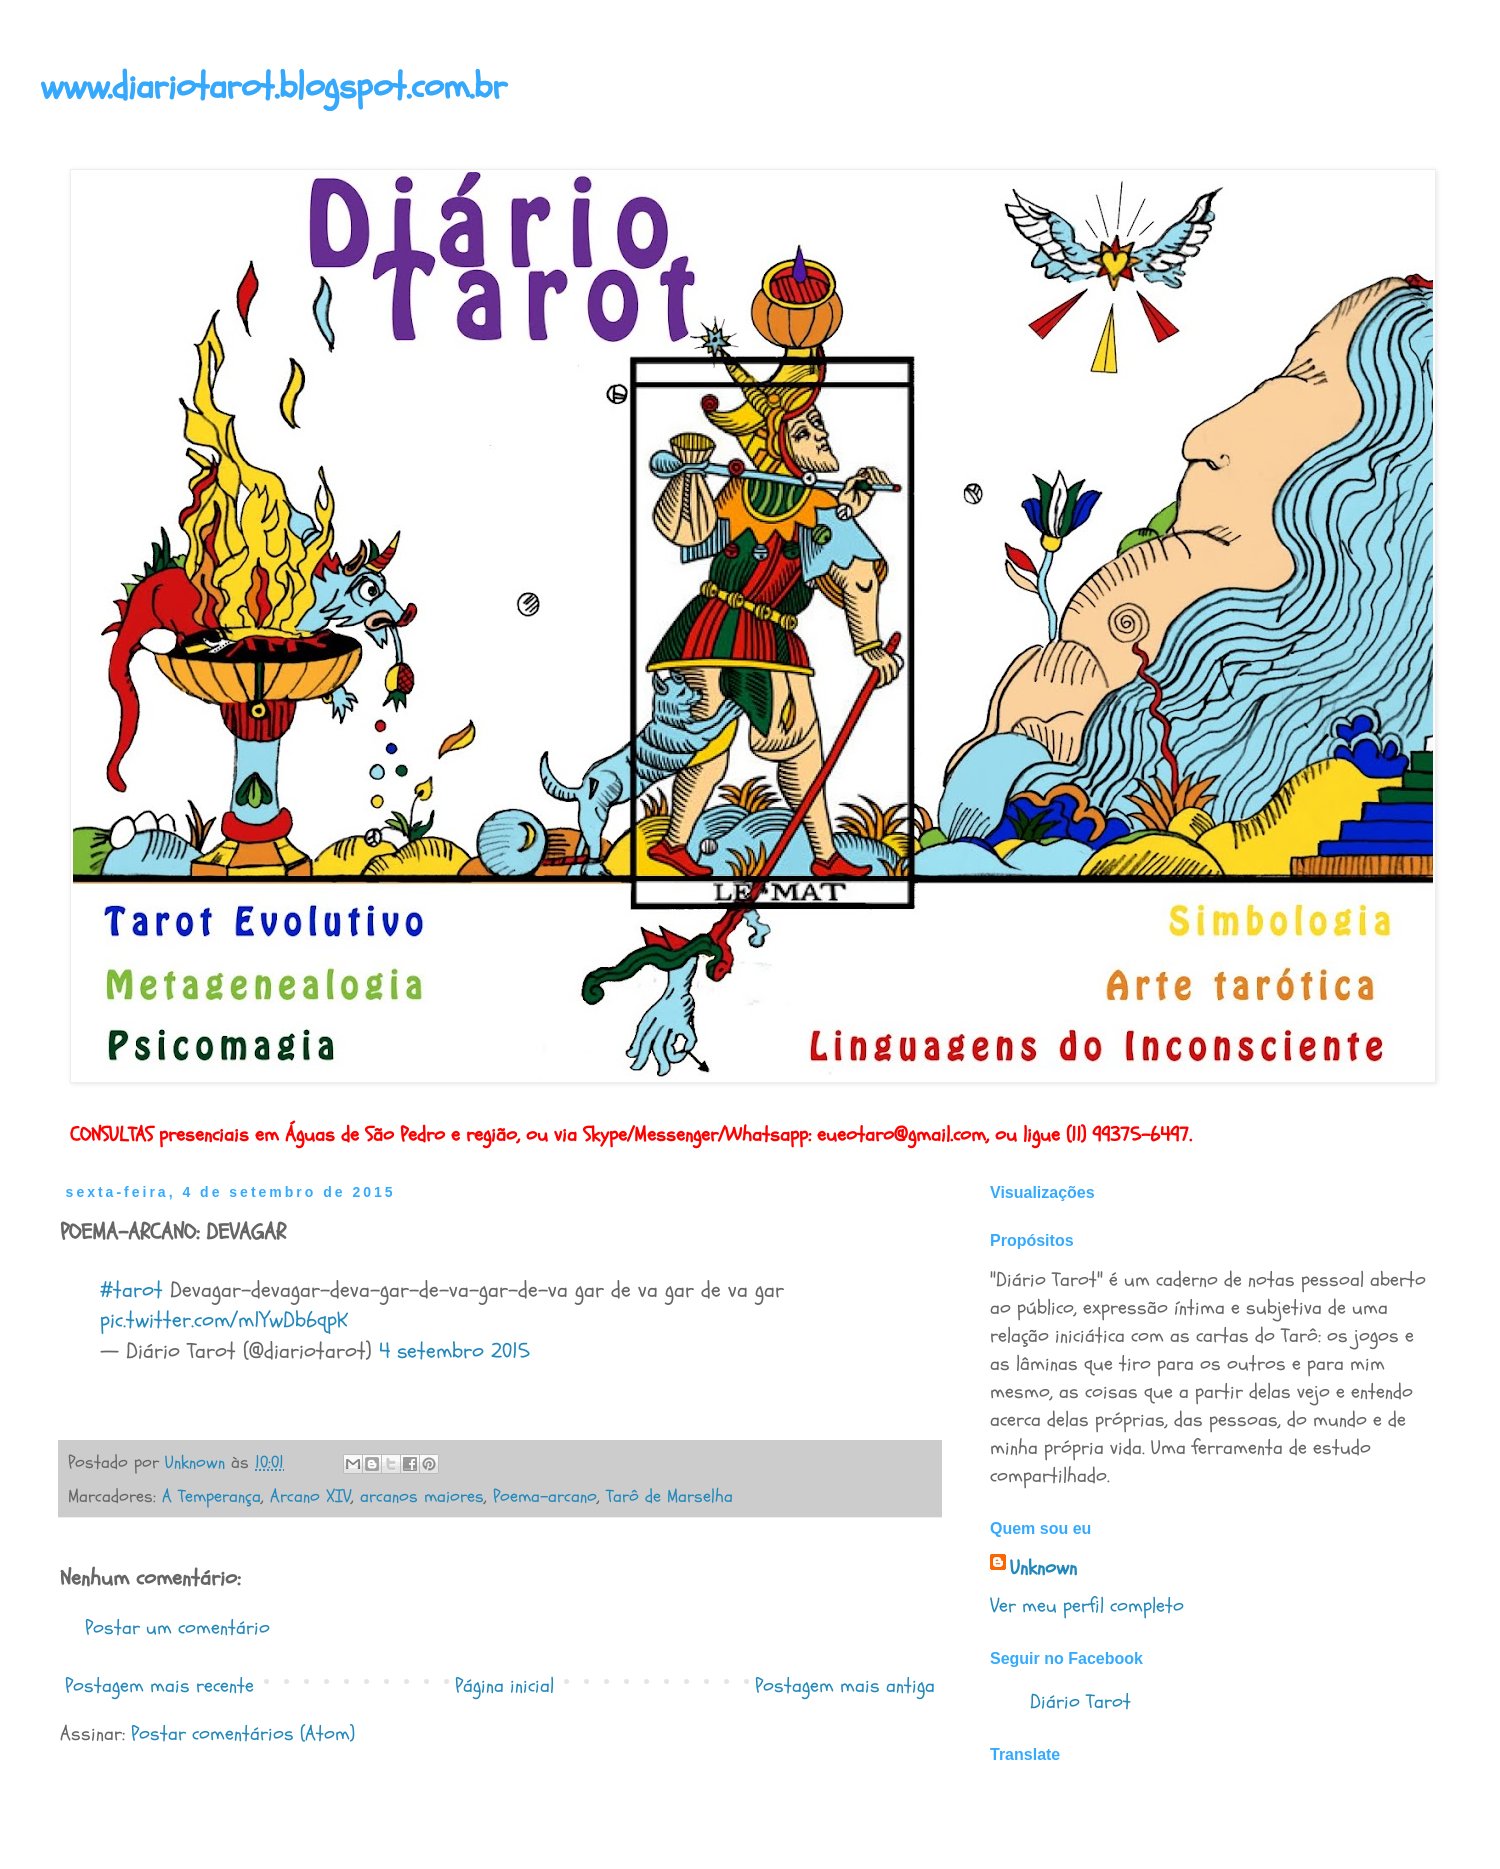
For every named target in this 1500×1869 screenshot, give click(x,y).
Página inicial (504, 1685)
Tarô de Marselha (669, 1496)
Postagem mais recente (159, 1685)
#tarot (131, 1290)
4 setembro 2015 (454, 1351)
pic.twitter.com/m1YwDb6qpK (224, 1320)
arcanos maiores (422, 1496)
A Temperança (211, 1496)
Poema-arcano (545, 1496)
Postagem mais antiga (845, 1685)
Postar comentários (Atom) (243, 1733)
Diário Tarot (1080, 1701)
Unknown (1043, 1567)
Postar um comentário (177, 1627)
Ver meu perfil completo (1087, 1605)
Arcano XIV (310, 1496)
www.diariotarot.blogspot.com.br (273, 86)
